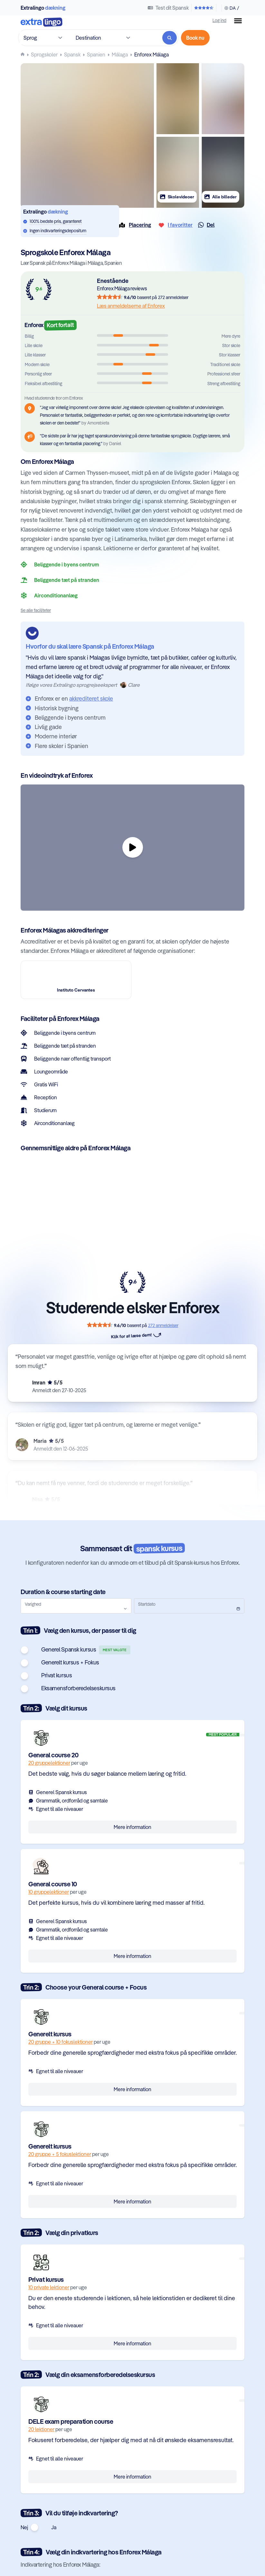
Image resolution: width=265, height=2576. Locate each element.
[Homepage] (22, 54)
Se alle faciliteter (36, 610)
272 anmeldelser (173, 297)
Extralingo (43, 8)
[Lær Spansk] (72, 54)
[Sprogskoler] (44, 54)
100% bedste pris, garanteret (55, 221)
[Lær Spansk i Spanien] (96, 54)
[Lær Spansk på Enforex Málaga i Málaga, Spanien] (151, 54)
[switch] (30, 1650)
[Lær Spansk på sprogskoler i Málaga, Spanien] (120, 54)
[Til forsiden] (41, 22)
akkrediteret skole (91, 698)
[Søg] (169, 38)
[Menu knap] (238, 20)
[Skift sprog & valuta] (230, 8)
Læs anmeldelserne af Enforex (131, 306)
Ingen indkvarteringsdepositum (58, 230)
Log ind (219, 20)
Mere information (132, 1827)
